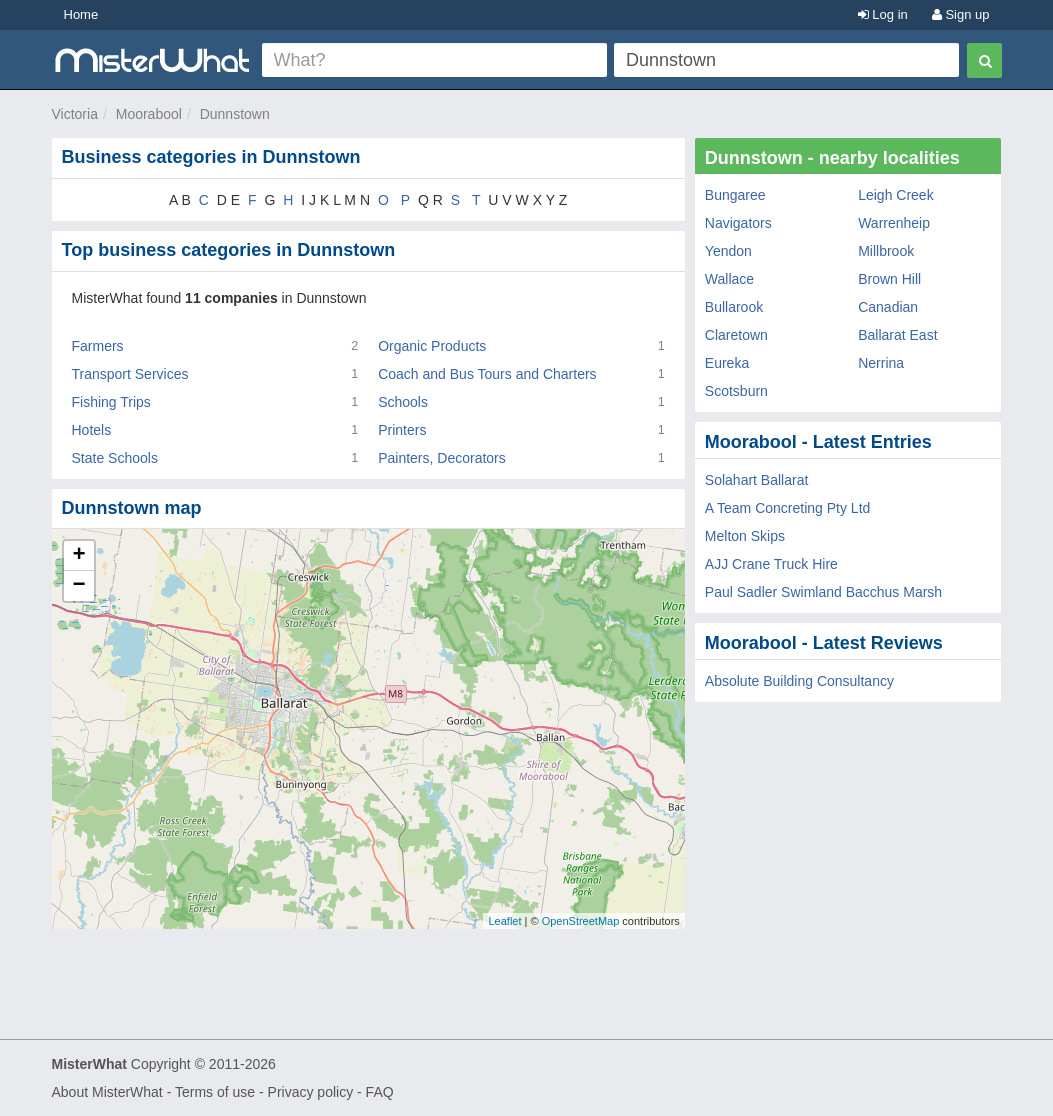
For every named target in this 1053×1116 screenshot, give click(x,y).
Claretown (736, 335)
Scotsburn (736, 391)
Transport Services (130, 374)
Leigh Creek (896, 195)
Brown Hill (889, 279)
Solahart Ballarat (757, 480)
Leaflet (504, 921)
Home (81, 14)
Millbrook (886, 251)
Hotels (92, 430)
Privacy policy (311, 1092)
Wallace (729, 279)
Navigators (738, 223)
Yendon (728, 251)
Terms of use (215, 1092)
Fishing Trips (111, 402)
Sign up (961, 14)
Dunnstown (235, 114)
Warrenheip (894, 223)
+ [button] (78, 556)
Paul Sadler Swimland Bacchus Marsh (823, 592)
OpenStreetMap (581, 921)
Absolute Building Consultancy (799, 681)
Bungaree (735, 195)
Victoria (75, 114)
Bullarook (734, 307)
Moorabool (149, 114)
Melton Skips (745, 536)
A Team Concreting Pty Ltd (788, 508)
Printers (402, 430)
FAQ (380, 1092)
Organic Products (432, 346)
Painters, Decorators (442, 458)
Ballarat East (897, 335)
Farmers (98, 346)
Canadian (888, 307)
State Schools (115, 458)
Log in (883, 14)
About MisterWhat (107, 1092)
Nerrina (881, 363)
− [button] (78, 586)
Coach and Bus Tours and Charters (487, 374)
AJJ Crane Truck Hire (771, 564)
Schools (403, 402)
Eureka (727, 363)
